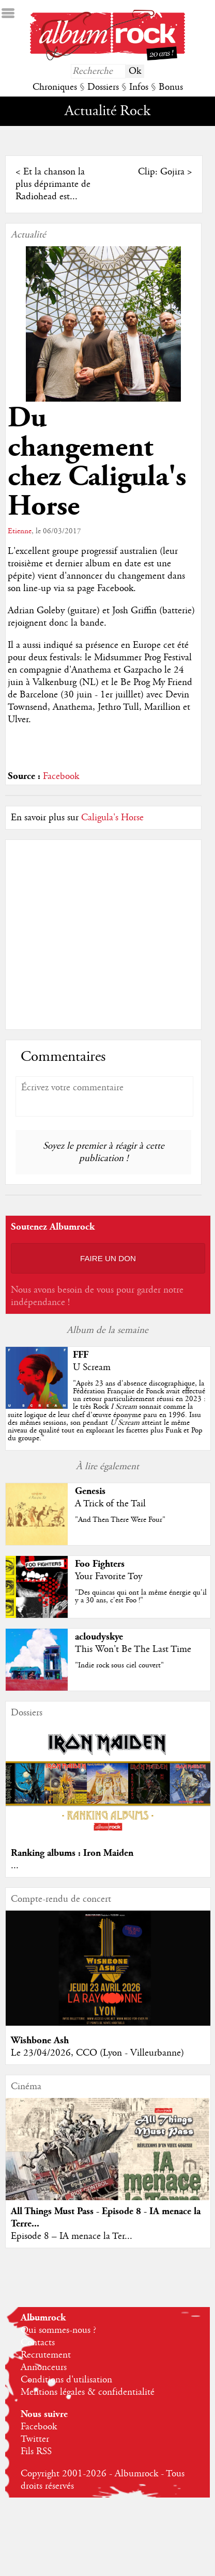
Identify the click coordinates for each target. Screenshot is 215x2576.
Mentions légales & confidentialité (88, 2392)
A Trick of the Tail (110, 1504)
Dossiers (103, 87)
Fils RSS (36, 2451)
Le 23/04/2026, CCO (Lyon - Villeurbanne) (97, 2053)
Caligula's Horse (112, 818)
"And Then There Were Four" (120, 1520)
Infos (138, 87)
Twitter (35, 2439)
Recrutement (46, 2355)
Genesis (90, 1491)
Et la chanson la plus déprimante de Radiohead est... (53, 184)
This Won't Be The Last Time (133, 1649)
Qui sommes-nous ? (58, 2330)
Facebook (61, 776)
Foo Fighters (100, 1564)
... (15, 1865)
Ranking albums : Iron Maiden (72, 1853)
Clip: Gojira (161, 172)
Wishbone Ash (40, 2040)
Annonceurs (44, 2367)
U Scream (92, 1367)
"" (107, 1410)
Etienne (20, 531)
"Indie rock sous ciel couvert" (119, 1665)
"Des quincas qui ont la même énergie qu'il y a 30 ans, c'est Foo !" (141, 1596)
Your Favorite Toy (108, 1576)
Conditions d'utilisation (66, 2380)
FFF (80, 1355)
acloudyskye (99, 1637)
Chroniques (55, 87)
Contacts (38, 2342)
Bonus (171, 87)
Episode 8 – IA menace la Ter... (71, 2236)
